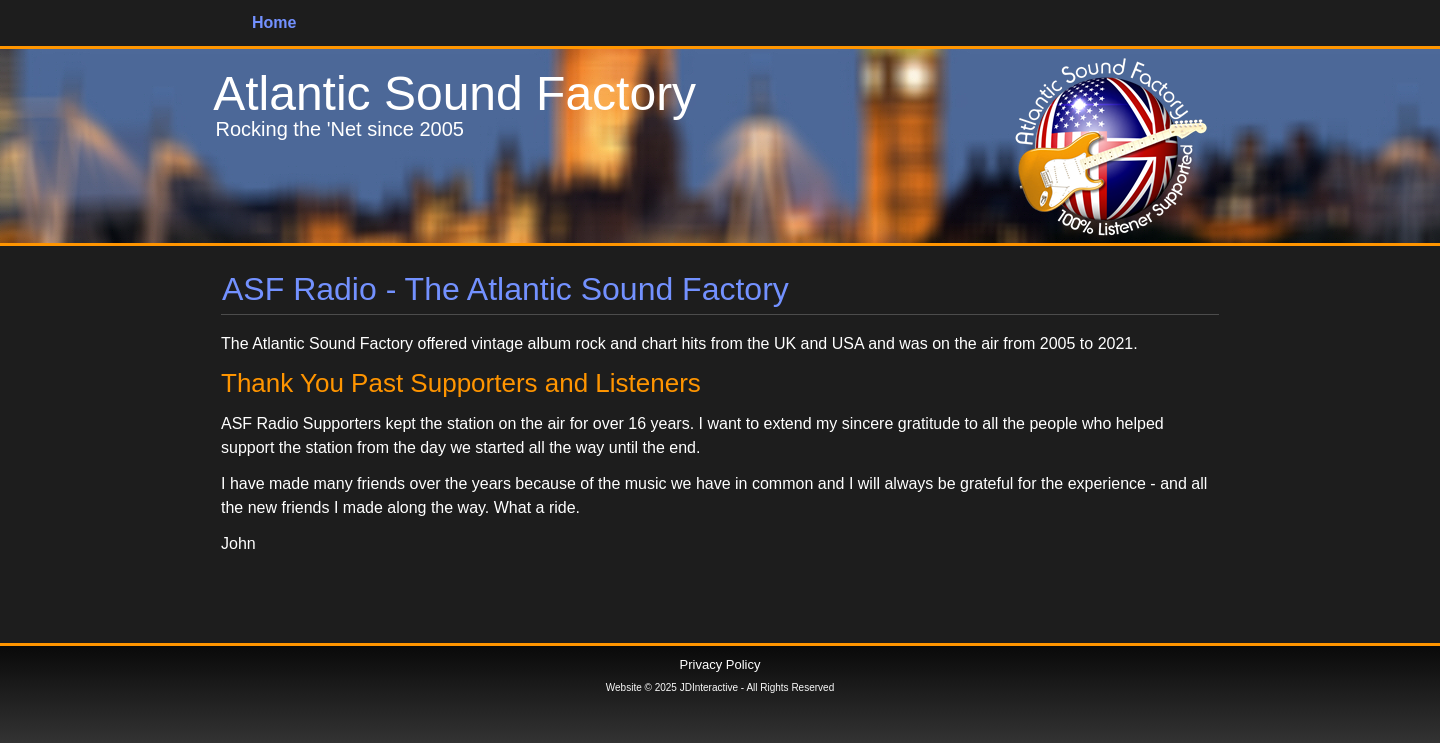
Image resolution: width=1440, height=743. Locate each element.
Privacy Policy (720, 664)
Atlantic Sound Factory (454, 93)
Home (274, 22)
